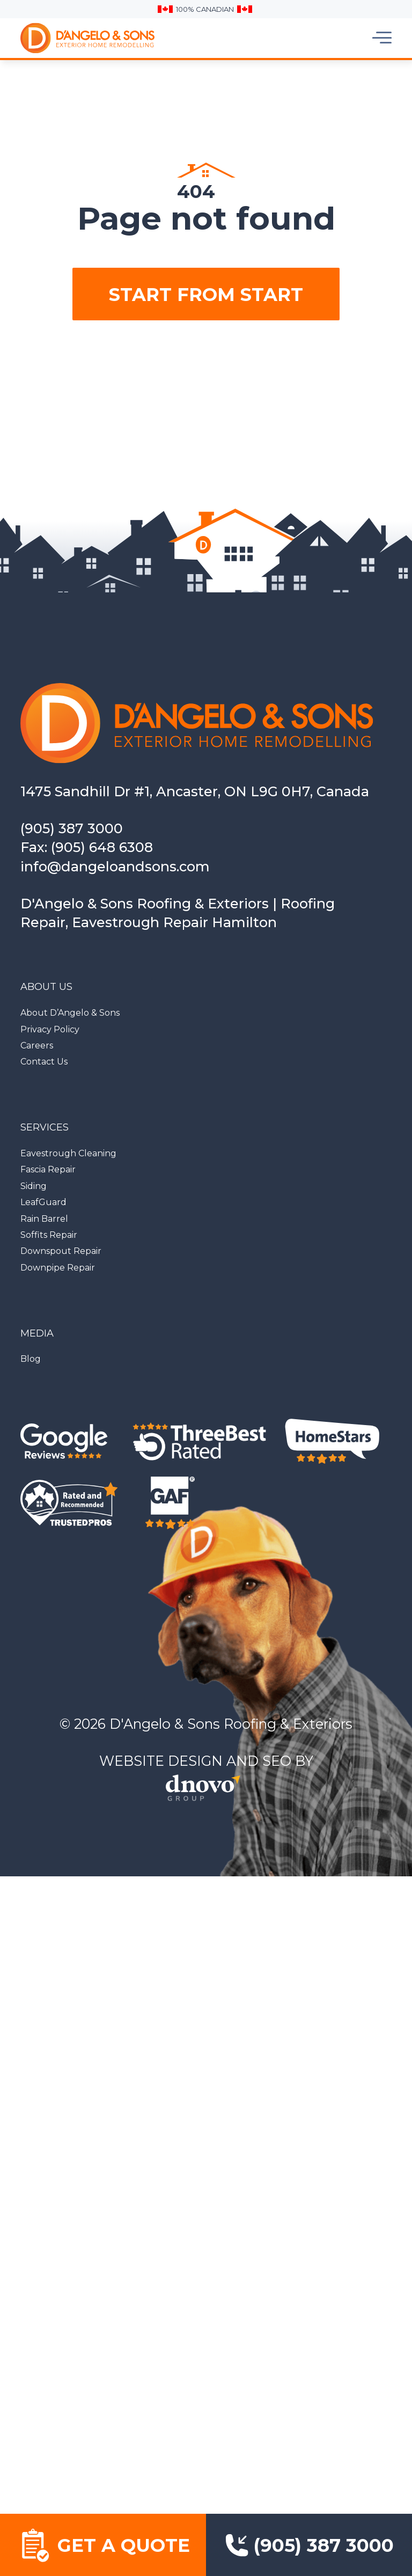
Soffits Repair (48, 1235)
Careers (36, 1045)
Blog (30, 1359)
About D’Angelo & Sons (70, 1013)
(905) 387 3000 (71, 828)
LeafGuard (43, 1202)
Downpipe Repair (57, 1268)
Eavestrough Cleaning (68, 1153)
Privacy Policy (49, 1029)
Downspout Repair (60, 1251)
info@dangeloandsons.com (115, 866)
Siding (33, 1186)
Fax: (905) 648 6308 (86, 847)
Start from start (206, 294)
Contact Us (44, 1061)
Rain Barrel (44, 1219)
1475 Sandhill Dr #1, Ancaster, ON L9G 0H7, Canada (194, 791)
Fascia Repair (48, 1169)
